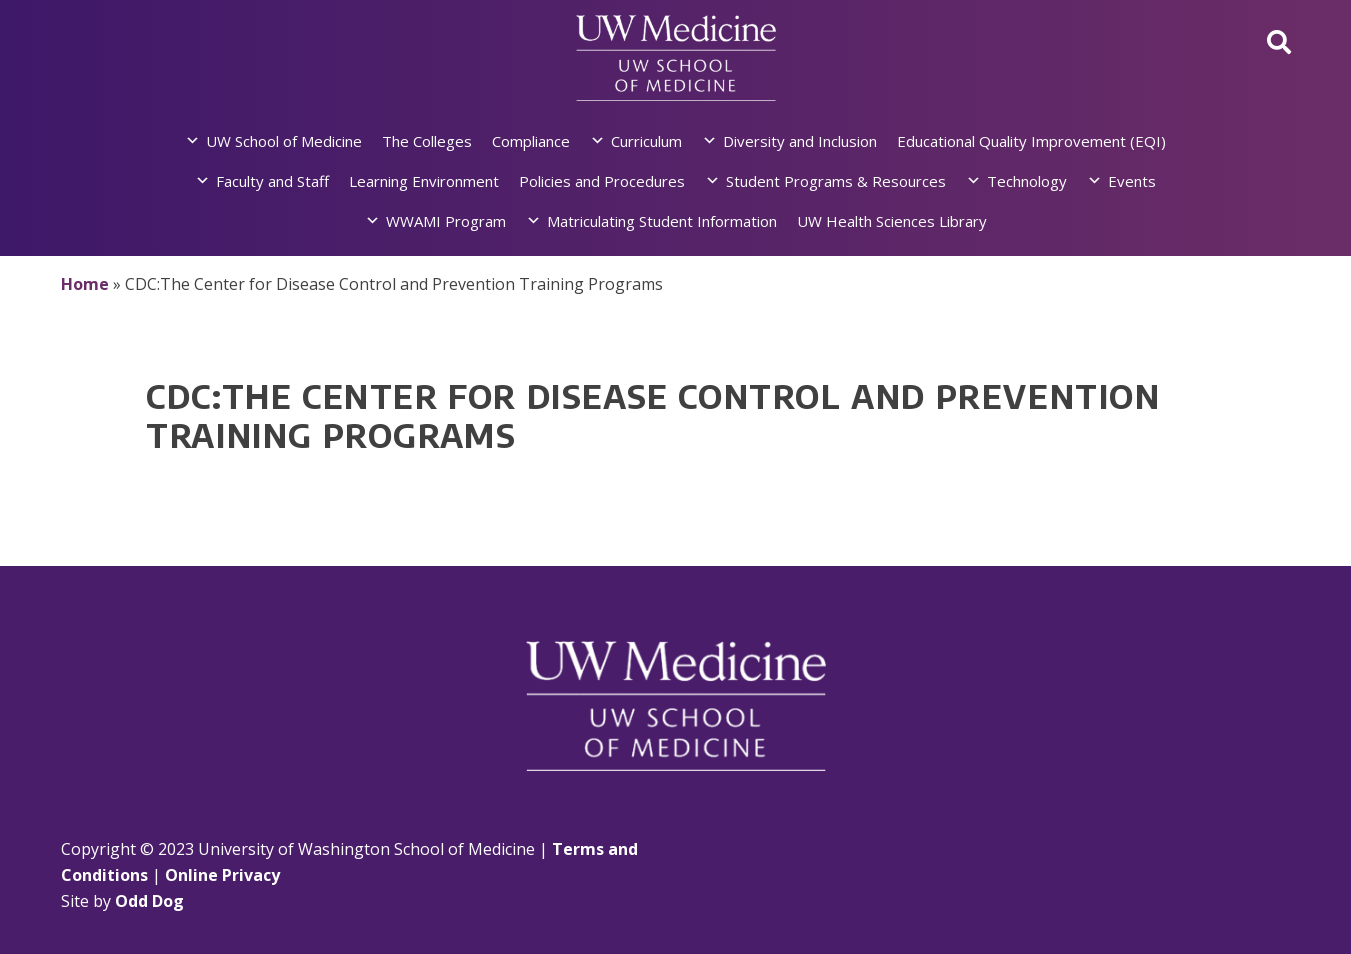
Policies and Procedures (602, 181)
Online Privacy (222, 875)
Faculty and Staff (272, 181)
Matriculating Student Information (662, 221)
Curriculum (646, 141)
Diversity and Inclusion (800, 141)
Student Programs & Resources (836, 181)
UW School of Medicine (284, 141)
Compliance (531, 141)
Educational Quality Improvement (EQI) (1031, 141)
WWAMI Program (446, 221)
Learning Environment (424, 181)
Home (85, 284)
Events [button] (1132, 181)
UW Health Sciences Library (892, 221)
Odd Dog (149, 901)
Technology (1027, 181)
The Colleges (427, 141)
